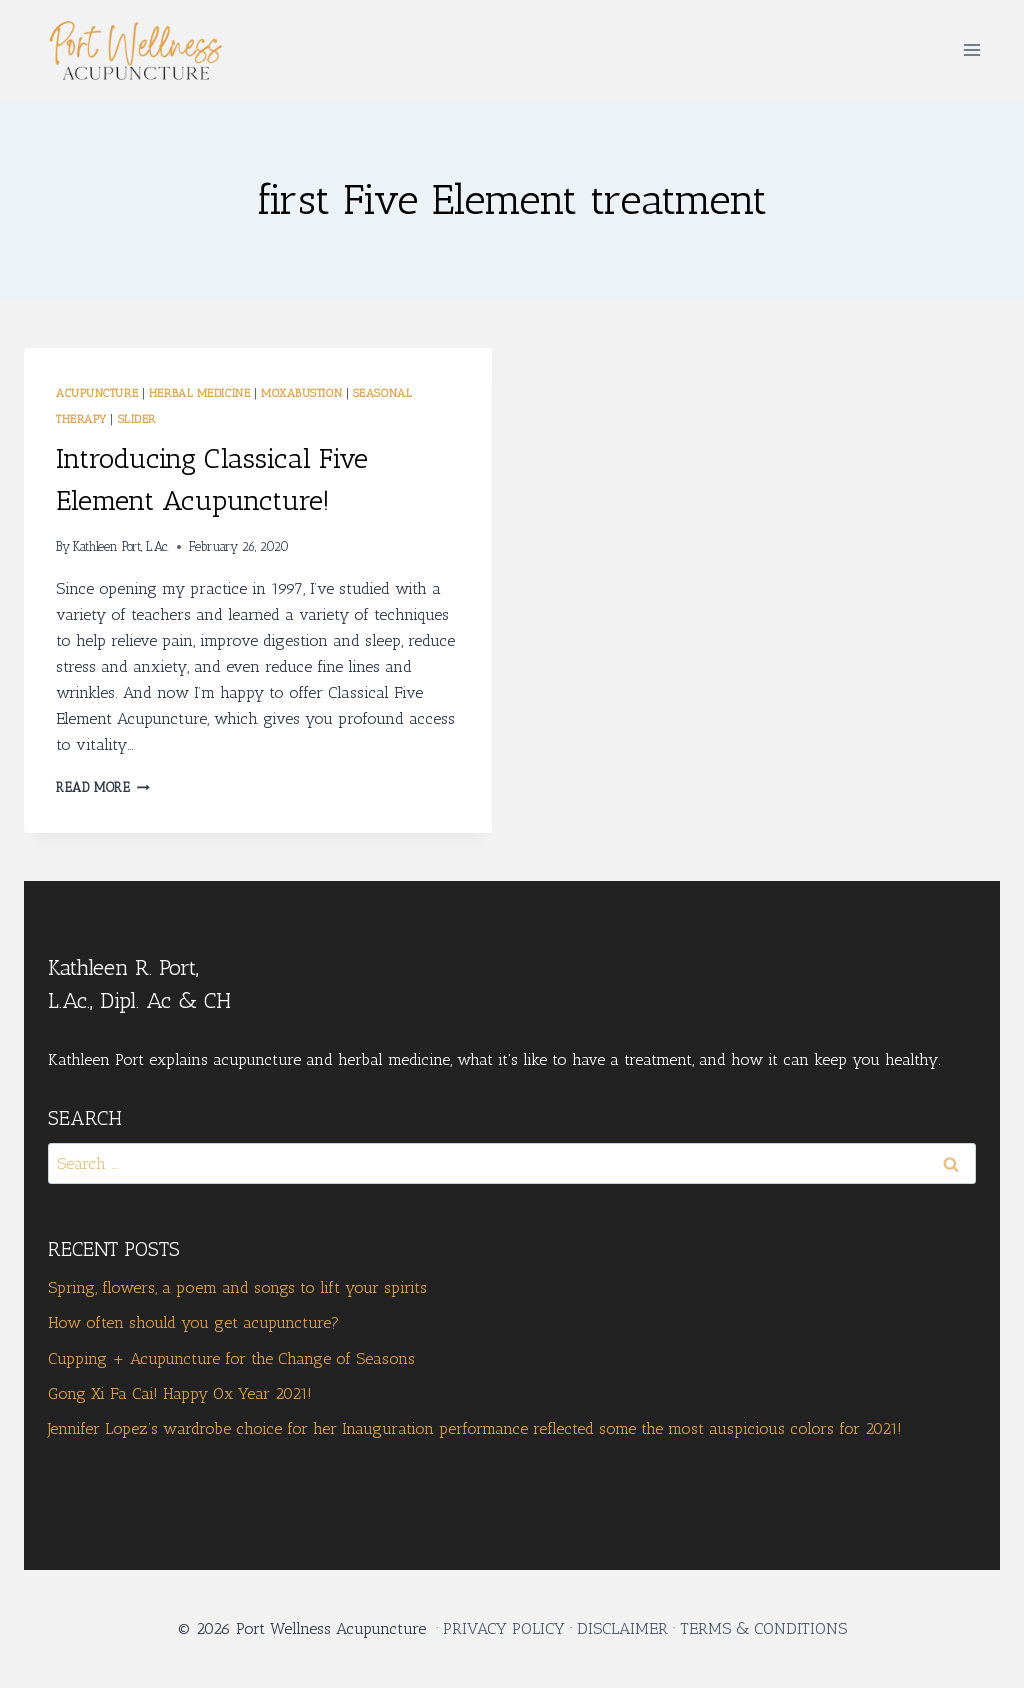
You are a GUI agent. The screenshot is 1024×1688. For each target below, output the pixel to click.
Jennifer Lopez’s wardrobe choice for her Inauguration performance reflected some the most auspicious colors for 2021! (475, 1428)
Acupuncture (97, 393)
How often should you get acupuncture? (193, 1322)
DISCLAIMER (622, 1628)
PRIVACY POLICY (504, 1628)
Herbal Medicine (199, 393)
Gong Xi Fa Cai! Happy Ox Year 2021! (180, 1393)
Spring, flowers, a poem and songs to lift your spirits (237, 1287)
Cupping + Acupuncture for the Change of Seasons (231, 1358)
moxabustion (301, 393)
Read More (103, 787)
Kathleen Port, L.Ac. (121, 546)
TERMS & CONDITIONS (763, 1628)
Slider (137, 419)
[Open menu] (971, 49)
